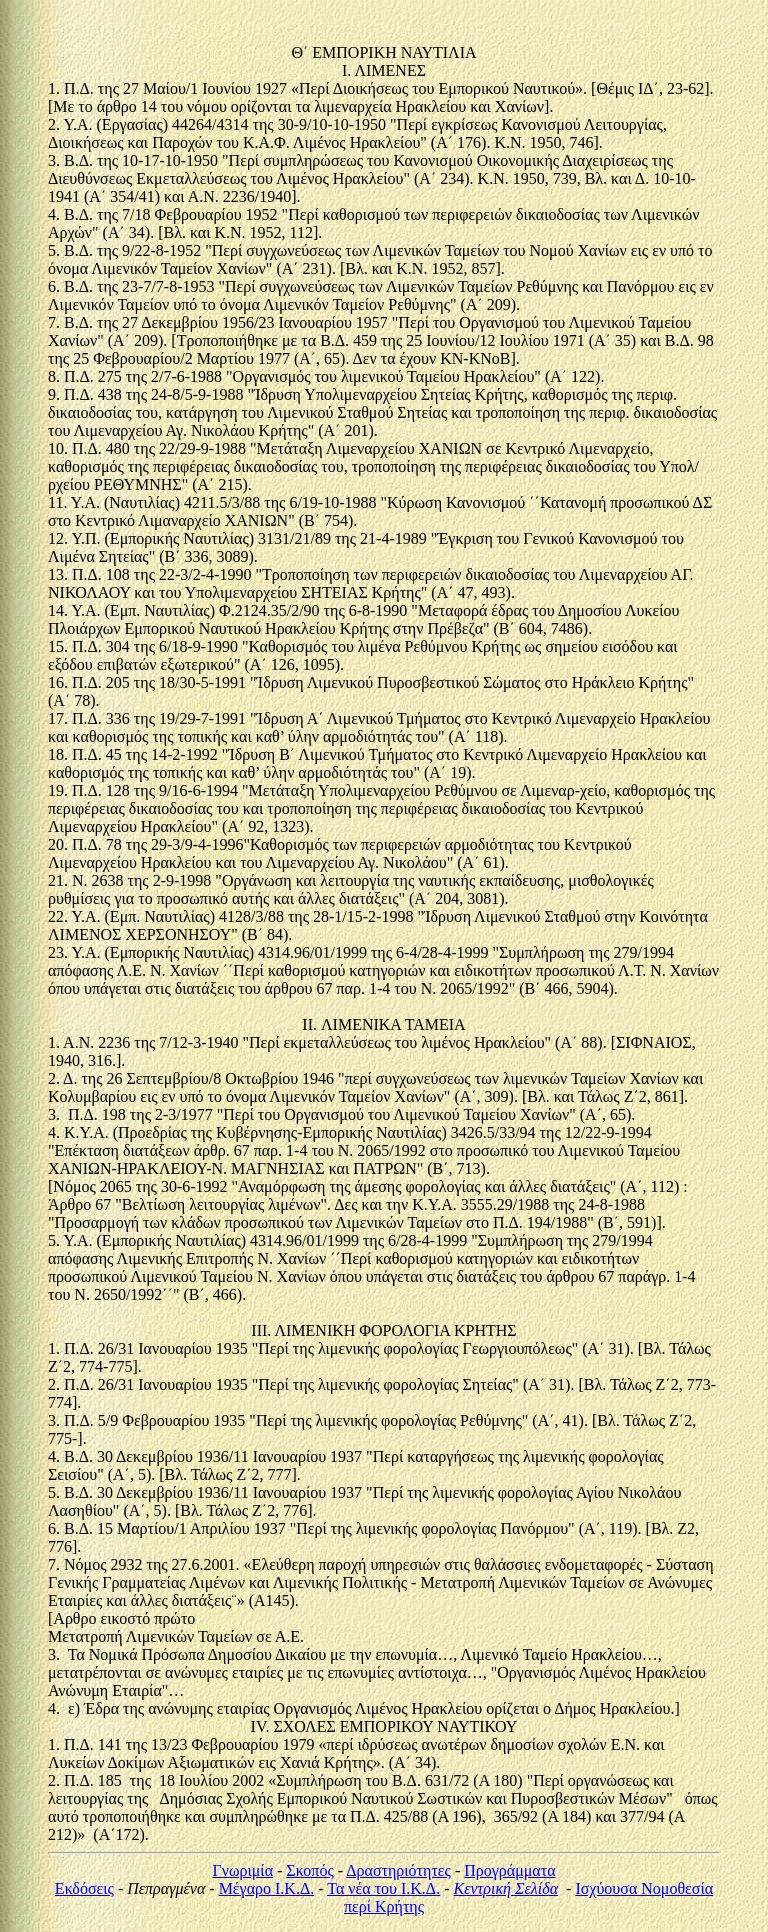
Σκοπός (309, 1870)
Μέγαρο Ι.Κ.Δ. (267, 1888)
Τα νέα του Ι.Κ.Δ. (383, 1888)
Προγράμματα (509, 1870)
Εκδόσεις (84, 1888)
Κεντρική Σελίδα (505, 1888)
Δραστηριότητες (398, 1870)
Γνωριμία (242, 1870)
